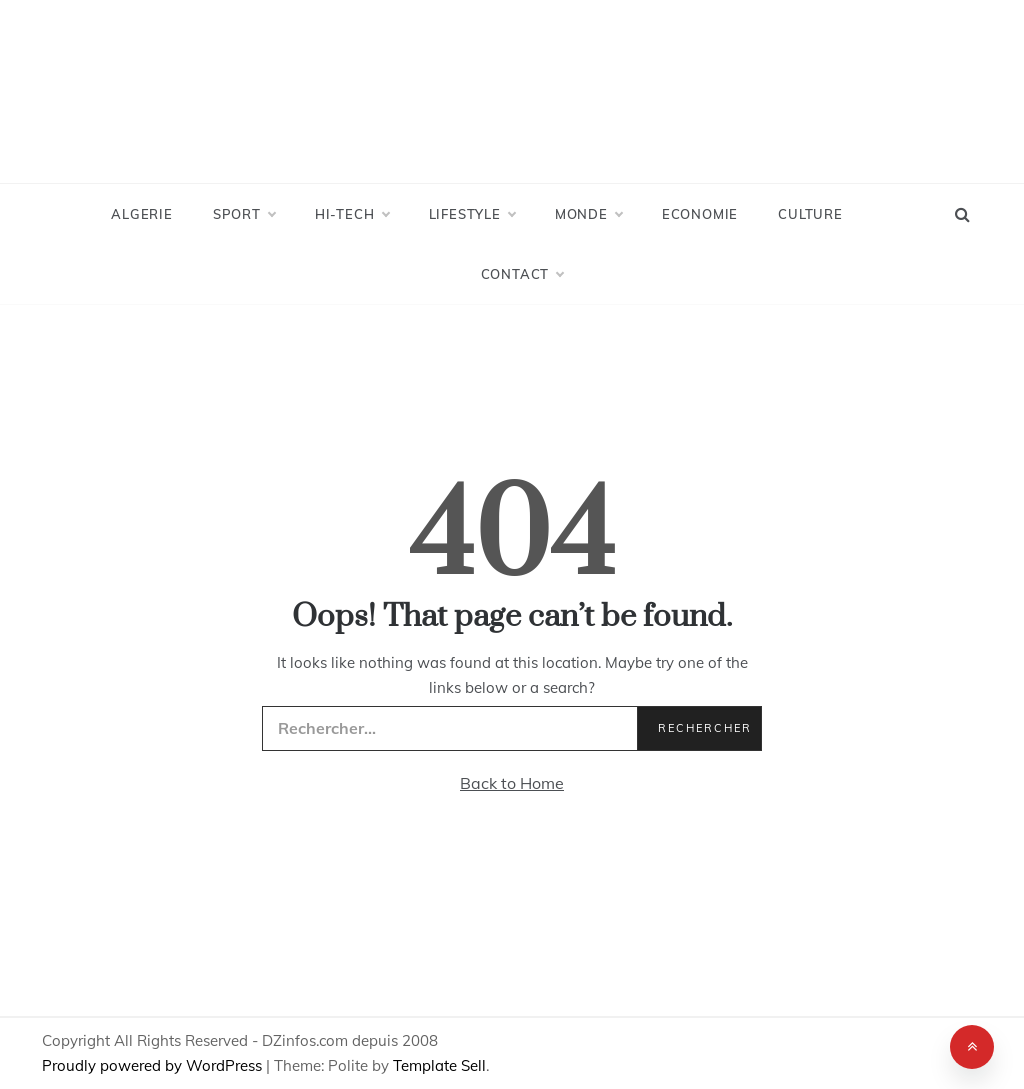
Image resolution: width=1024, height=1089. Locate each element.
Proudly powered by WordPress (154, 1065)
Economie (700, 214)
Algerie (142, 214)
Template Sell (439, 1065)
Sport (244, 214)
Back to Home (512, 783)
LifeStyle (472, 214)
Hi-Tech (352, 214)
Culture (810, 214)
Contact (522, 274)
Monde (588, 214)
